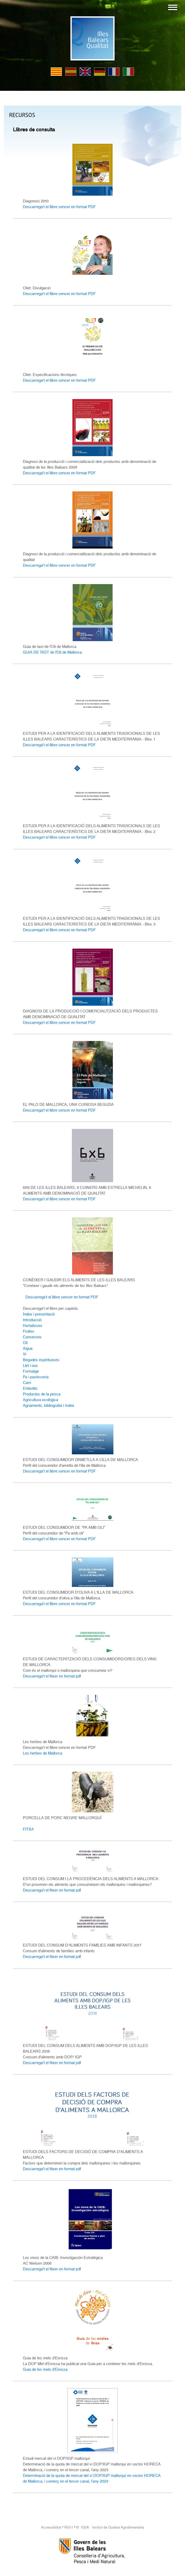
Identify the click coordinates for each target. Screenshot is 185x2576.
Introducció (32, 1320)
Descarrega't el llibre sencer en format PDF (59, 206)
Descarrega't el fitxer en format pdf (52, 1676)
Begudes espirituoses (41, 1360)
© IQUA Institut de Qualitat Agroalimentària (110, 2527)
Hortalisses (32, 1325)
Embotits (30, 1388)
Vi (24, 1354)
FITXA (28, 1829)
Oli (25, 1342)
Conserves (32, 1337)
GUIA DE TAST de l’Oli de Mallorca (52, 652)
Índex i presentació (39, 1314)
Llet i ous (30, 1365)
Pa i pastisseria (36, 1377)
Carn (27, 1382)
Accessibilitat (51, 2527)
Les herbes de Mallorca (42, 1753)
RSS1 (68, 2527)
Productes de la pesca (41, 1394)
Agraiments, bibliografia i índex (48, 1405)
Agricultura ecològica (40, 1399)
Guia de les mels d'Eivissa (45, 2369)
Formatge (31, 1371)
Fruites (28, 1331)
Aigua (27, 1348)
